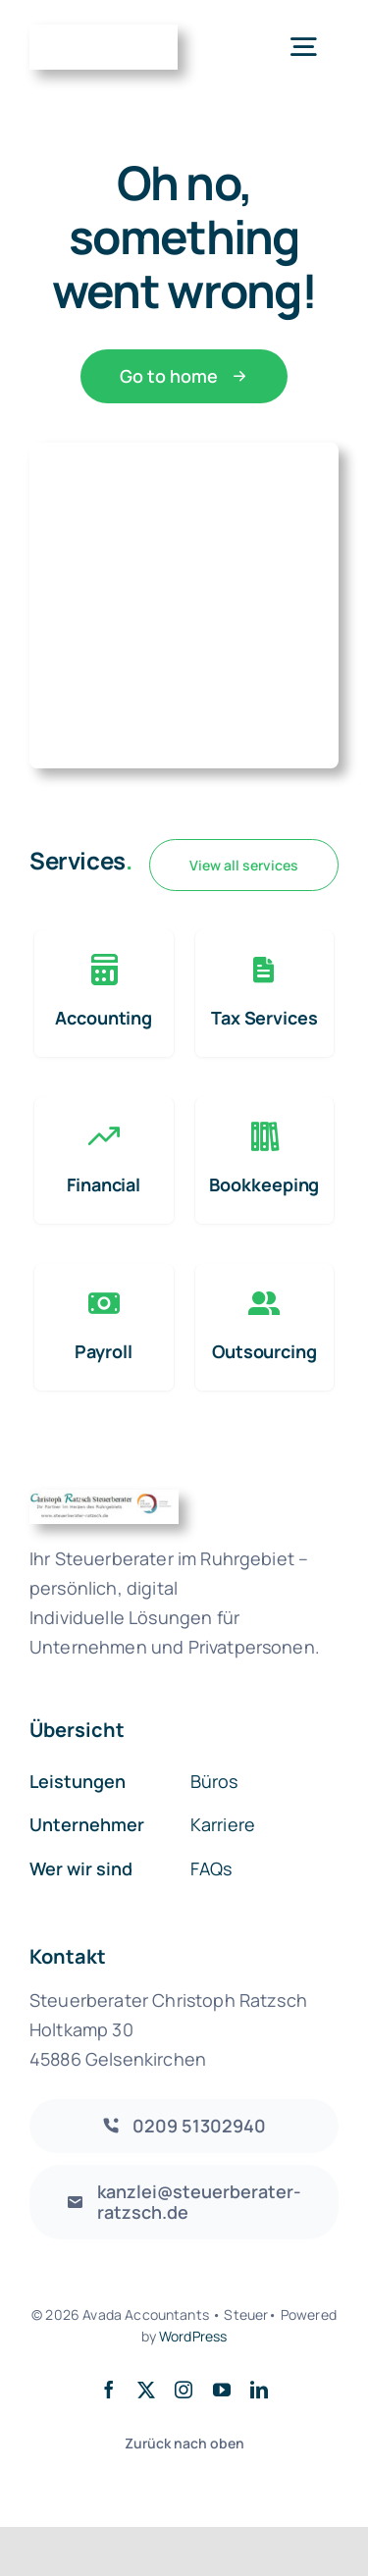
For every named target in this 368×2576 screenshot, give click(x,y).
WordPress (193, 2336)
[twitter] (146, 2389)
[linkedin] (259, 2389)
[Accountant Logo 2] (103, 34)
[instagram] (183, 2389)
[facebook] (109, 2389)
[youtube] (222, 2389)
